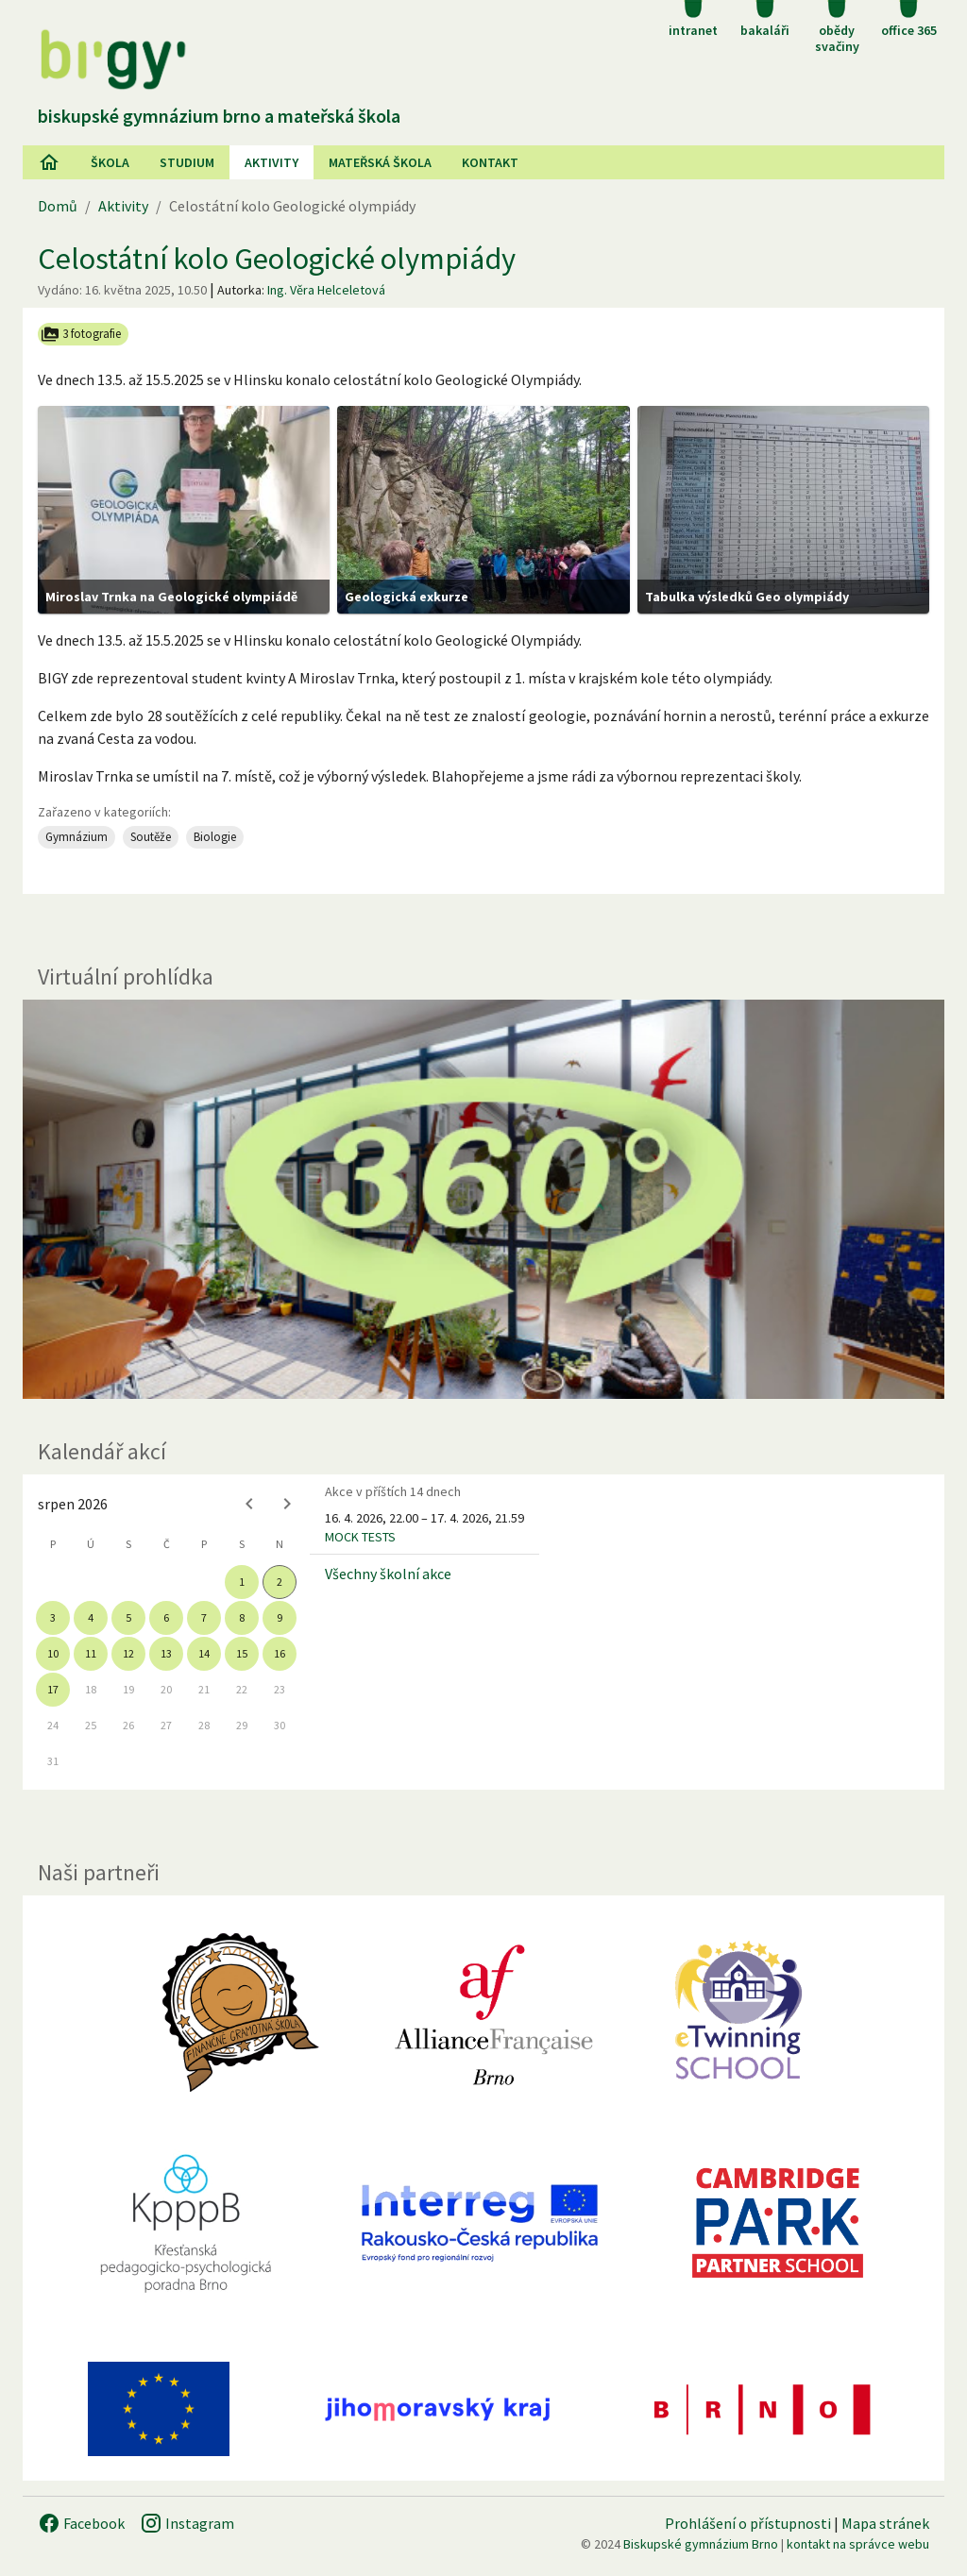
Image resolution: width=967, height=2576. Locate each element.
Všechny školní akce (388, 1573)
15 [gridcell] (241, 1653)
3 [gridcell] (53, 1617)
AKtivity (271, 162)
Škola (110, 162)
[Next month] (287, 1504)
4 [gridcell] (90, 1617)
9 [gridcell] (279, 1617)
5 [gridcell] (128, 1617)
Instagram (187, 2523)
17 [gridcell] (53, 1689)
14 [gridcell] (204, 1653)
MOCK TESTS (360, 1536)
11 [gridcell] (90, 1653)
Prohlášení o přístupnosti (748, 2523)
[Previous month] (249, 1504)
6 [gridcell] (166, 1617)
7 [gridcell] (204, 1617)
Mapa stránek (885, 2523)
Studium (187, 162)
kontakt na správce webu (858, 2543)
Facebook (81, 2523)
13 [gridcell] (166, 1653)
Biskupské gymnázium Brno (700, 2543)
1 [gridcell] (242, 1581)
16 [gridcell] (279, 1653)
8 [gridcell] (242, 1617)
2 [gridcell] (279, 1581)
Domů (57, 205)
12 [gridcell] (128, 1653)
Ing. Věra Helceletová (326, 289)
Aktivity (123, 205)
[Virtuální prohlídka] (483, 1200)
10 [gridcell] (53, 1653)
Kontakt (490, 162)
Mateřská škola (380, 162)
